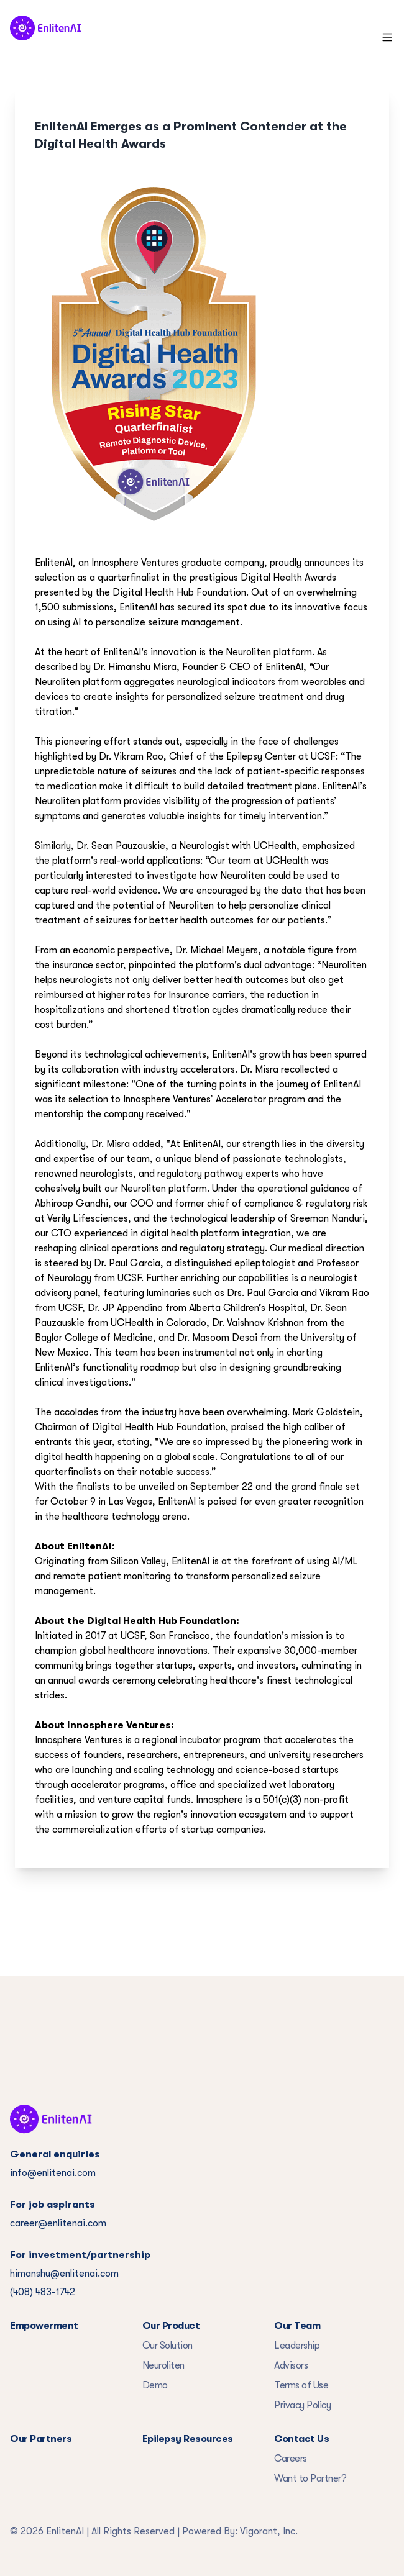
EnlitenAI (54, 562)
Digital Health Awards (288, 577)
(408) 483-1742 (42, 2292)
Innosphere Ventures (135, 562)
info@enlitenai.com (53, 2173)
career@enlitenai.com (58, 2223)
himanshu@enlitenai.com (64, 2273)
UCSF (323, 756)
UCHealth (275, 845)
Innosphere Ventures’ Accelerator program (214, 1099)
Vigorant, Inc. (269, 2531)
